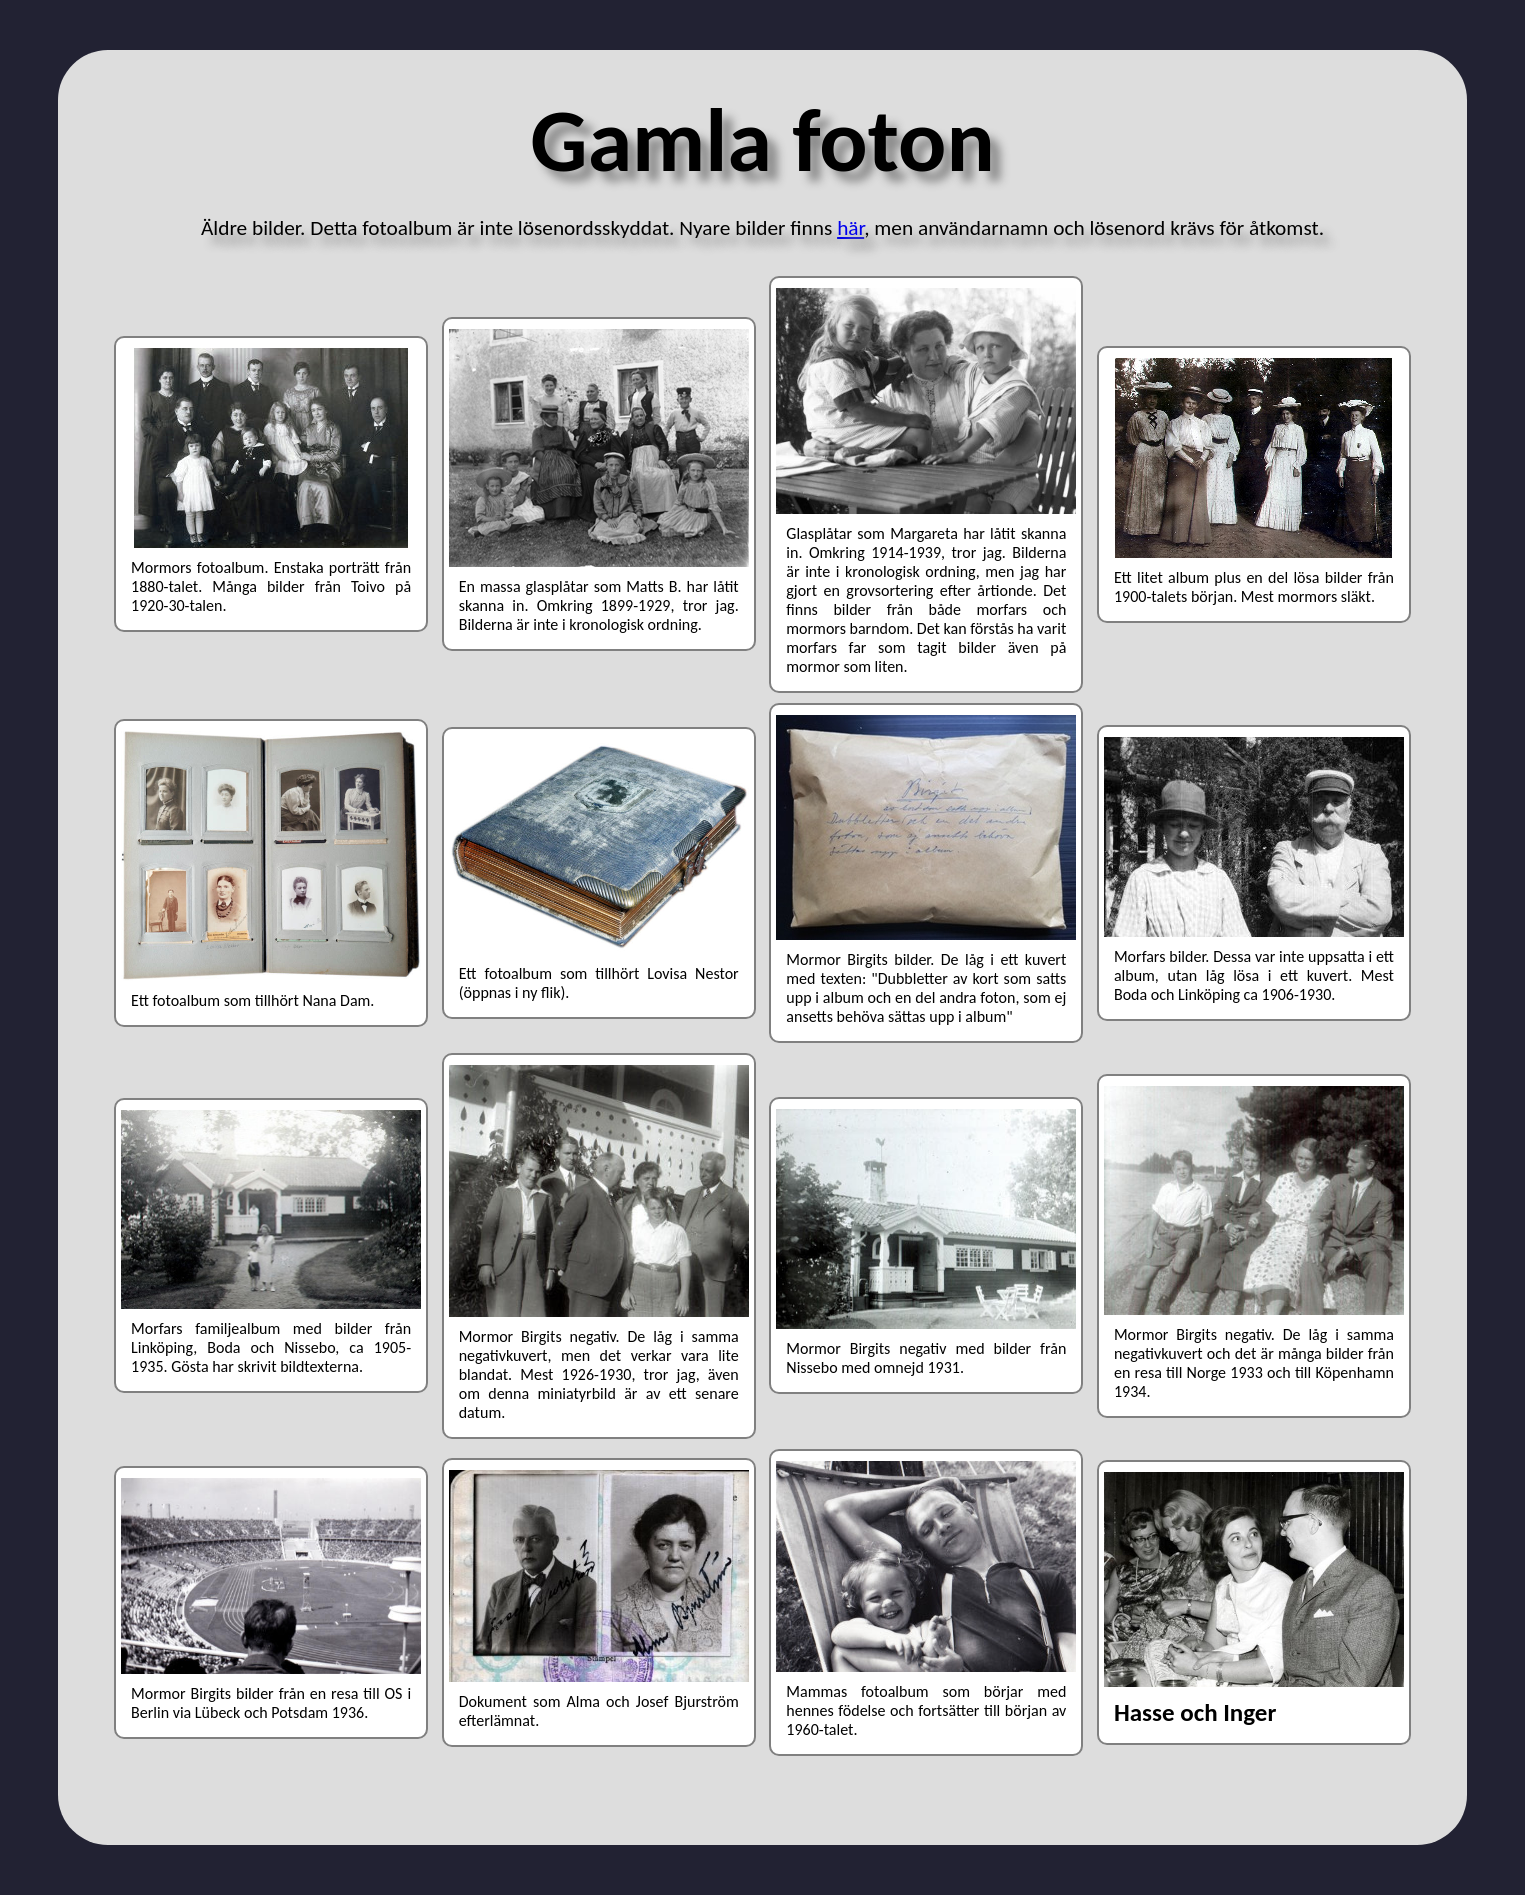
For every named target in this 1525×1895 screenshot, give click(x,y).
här (850, 228)
